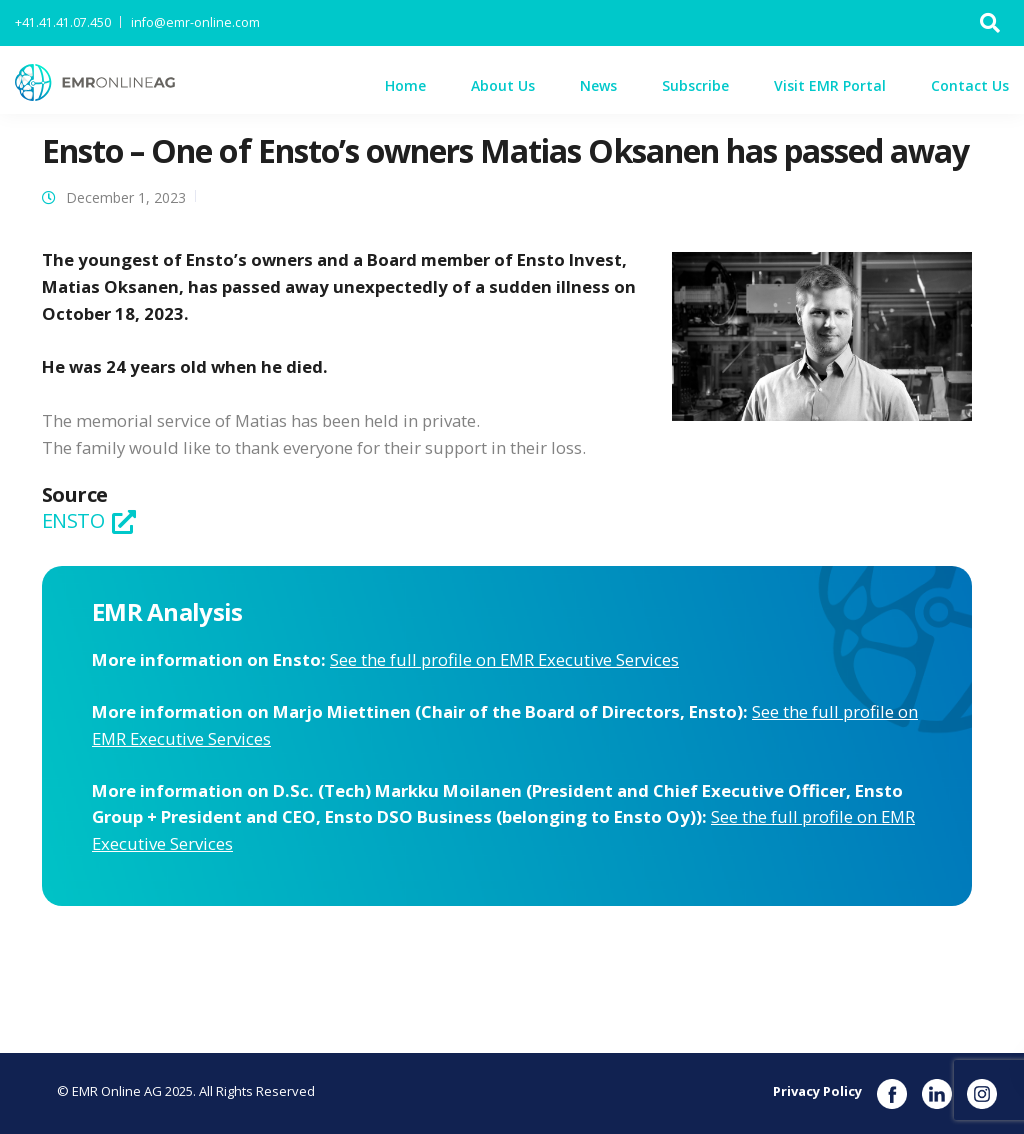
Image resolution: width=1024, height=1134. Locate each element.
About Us (503, 85)
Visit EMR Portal (830, 85)
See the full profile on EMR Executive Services (504, 659)
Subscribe (695, 85)
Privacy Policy (817, 1091)
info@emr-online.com (195, 22)
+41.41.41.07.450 (63, 22)
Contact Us (970, 85)
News (598, 85)
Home (405, 85)
